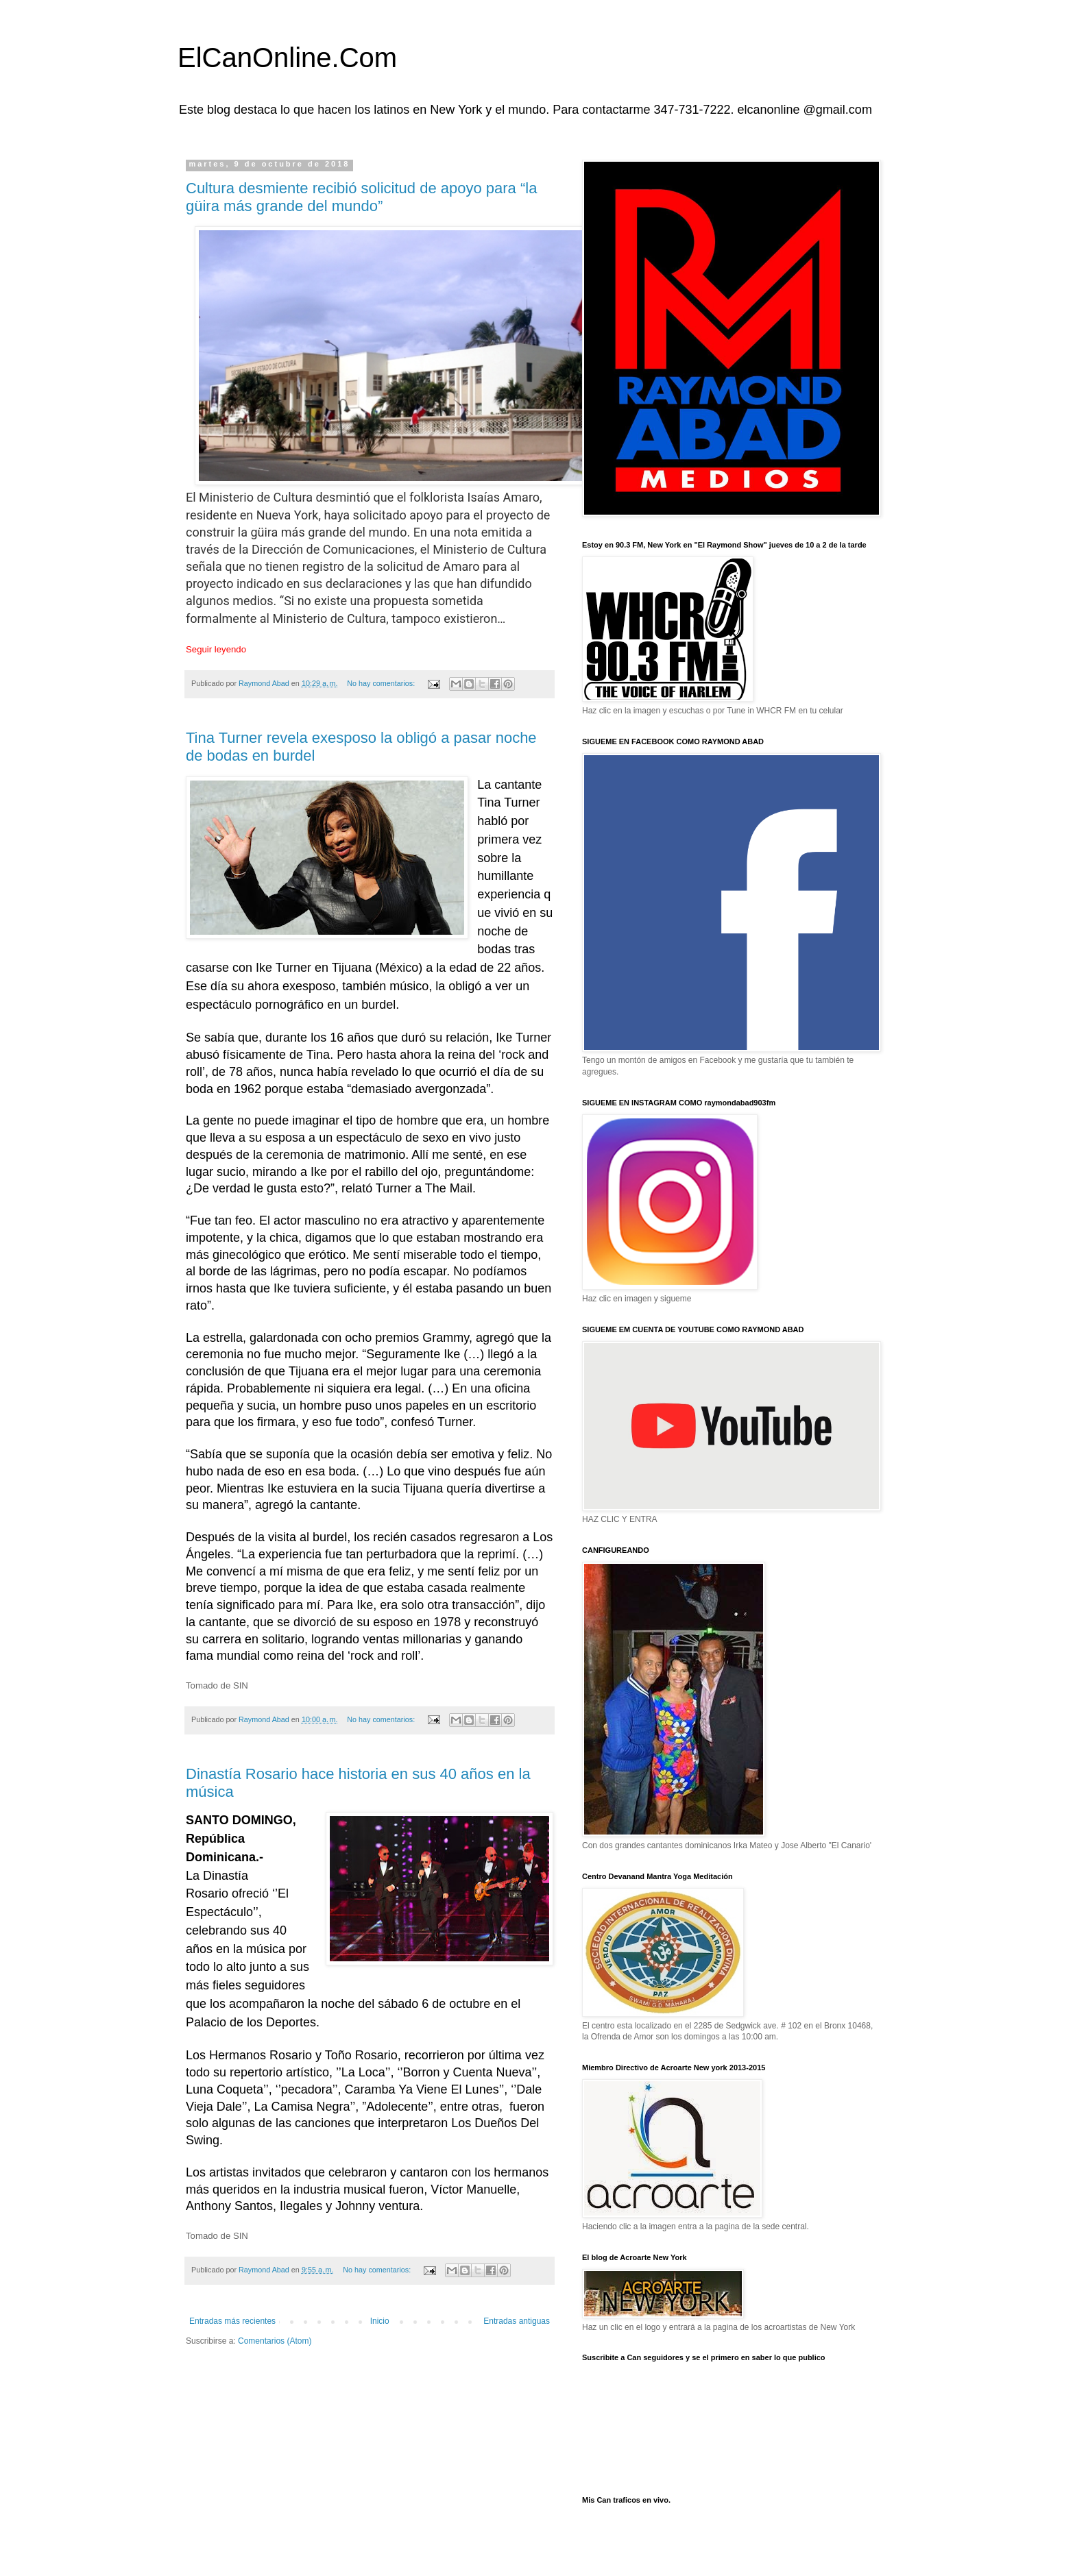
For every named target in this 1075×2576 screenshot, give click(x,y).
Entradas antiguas (516, 2321)
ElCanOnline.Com (287, 57)
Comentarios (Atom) (274, 2341)
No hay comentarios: (382, 683)
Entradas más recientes (232, 2321)
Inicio (379, 2321)
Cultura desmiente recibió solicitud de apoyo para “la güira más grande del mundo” (361, 197)
